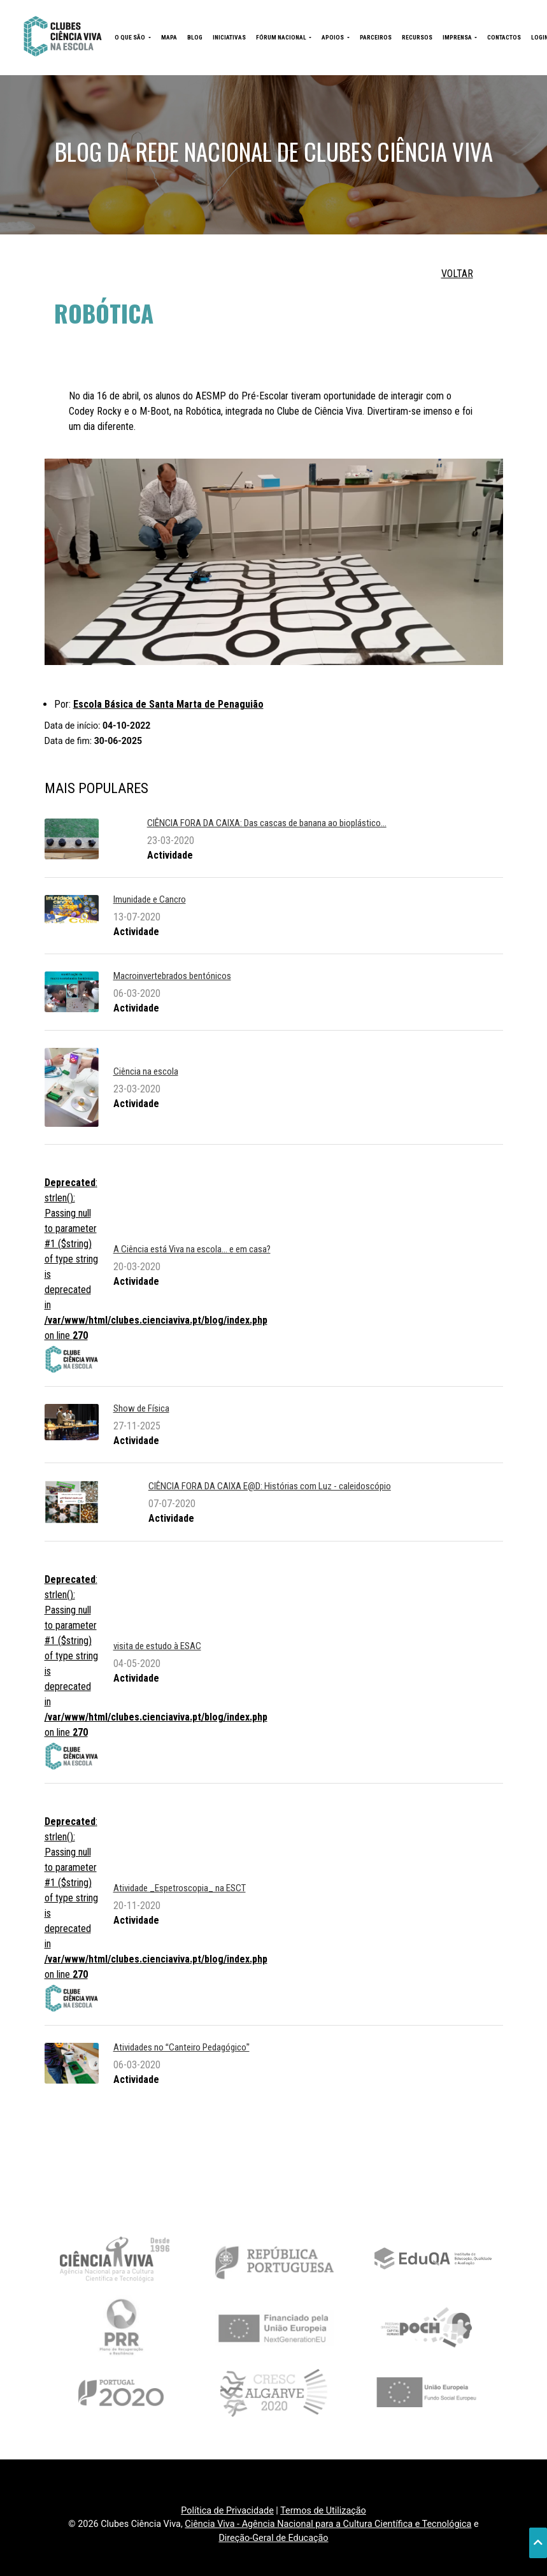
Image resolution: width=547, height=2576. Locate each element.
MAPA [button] (169, 37)
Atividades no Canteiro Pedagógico (181, 2047)
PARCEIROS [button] (376, 37)
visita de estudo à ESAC (157, 1646)
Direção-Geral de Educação (273, 2538)
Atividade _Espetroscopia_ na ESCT (179, 1888)
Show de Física (141, 1408)
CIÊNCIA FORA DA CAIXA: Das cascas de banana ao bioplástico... (267, 823)
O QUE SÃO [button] (130, 37)
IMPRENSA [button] (458, 37)
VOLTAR (457, 274)
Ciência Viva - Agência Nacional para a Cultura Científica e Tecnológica (328, 2524)
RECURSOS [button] (417, 37)
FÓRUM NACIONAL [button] (282, 37)
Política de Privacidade (227, 2510)
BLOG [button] (194, 37)
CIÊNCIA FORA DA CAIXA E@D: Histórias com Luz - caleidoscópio (269, 1486)
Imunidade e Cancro (149, 899)
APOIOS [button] (333, 37)
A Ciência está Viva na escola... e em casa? (192, 1249)
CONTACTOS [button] (504, 37)
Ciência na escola (145, 1071)
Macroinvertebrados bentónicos (172, 976)
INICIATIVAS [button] (229, 37)
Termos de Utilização (323, 2510)
